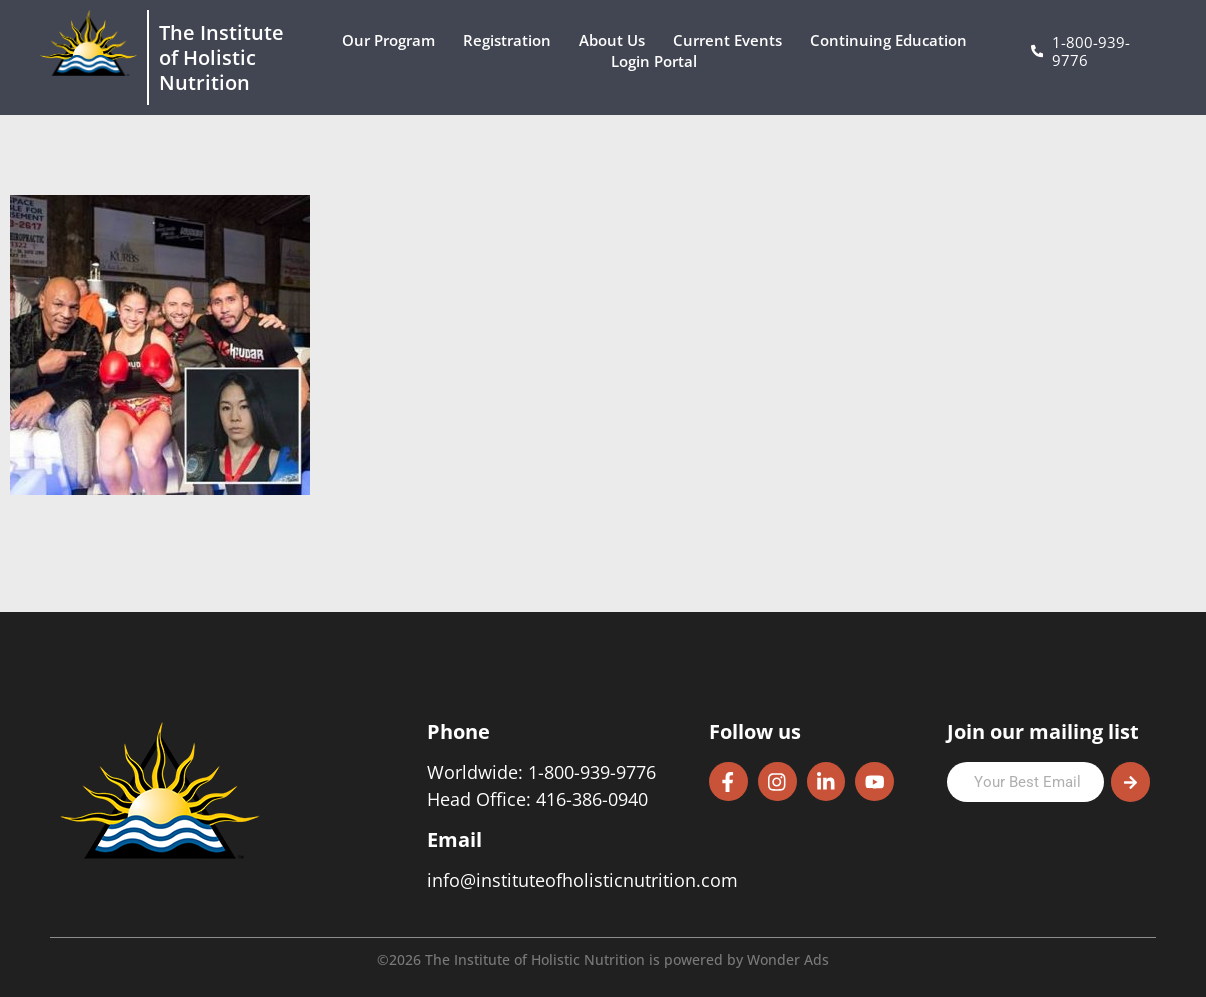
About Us (617, 40)
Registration (512, 40)
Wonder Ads (788, 959)
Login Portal (659, 61)
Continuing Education (893, 40)
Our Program (393, 40)
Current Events (732, 40)
